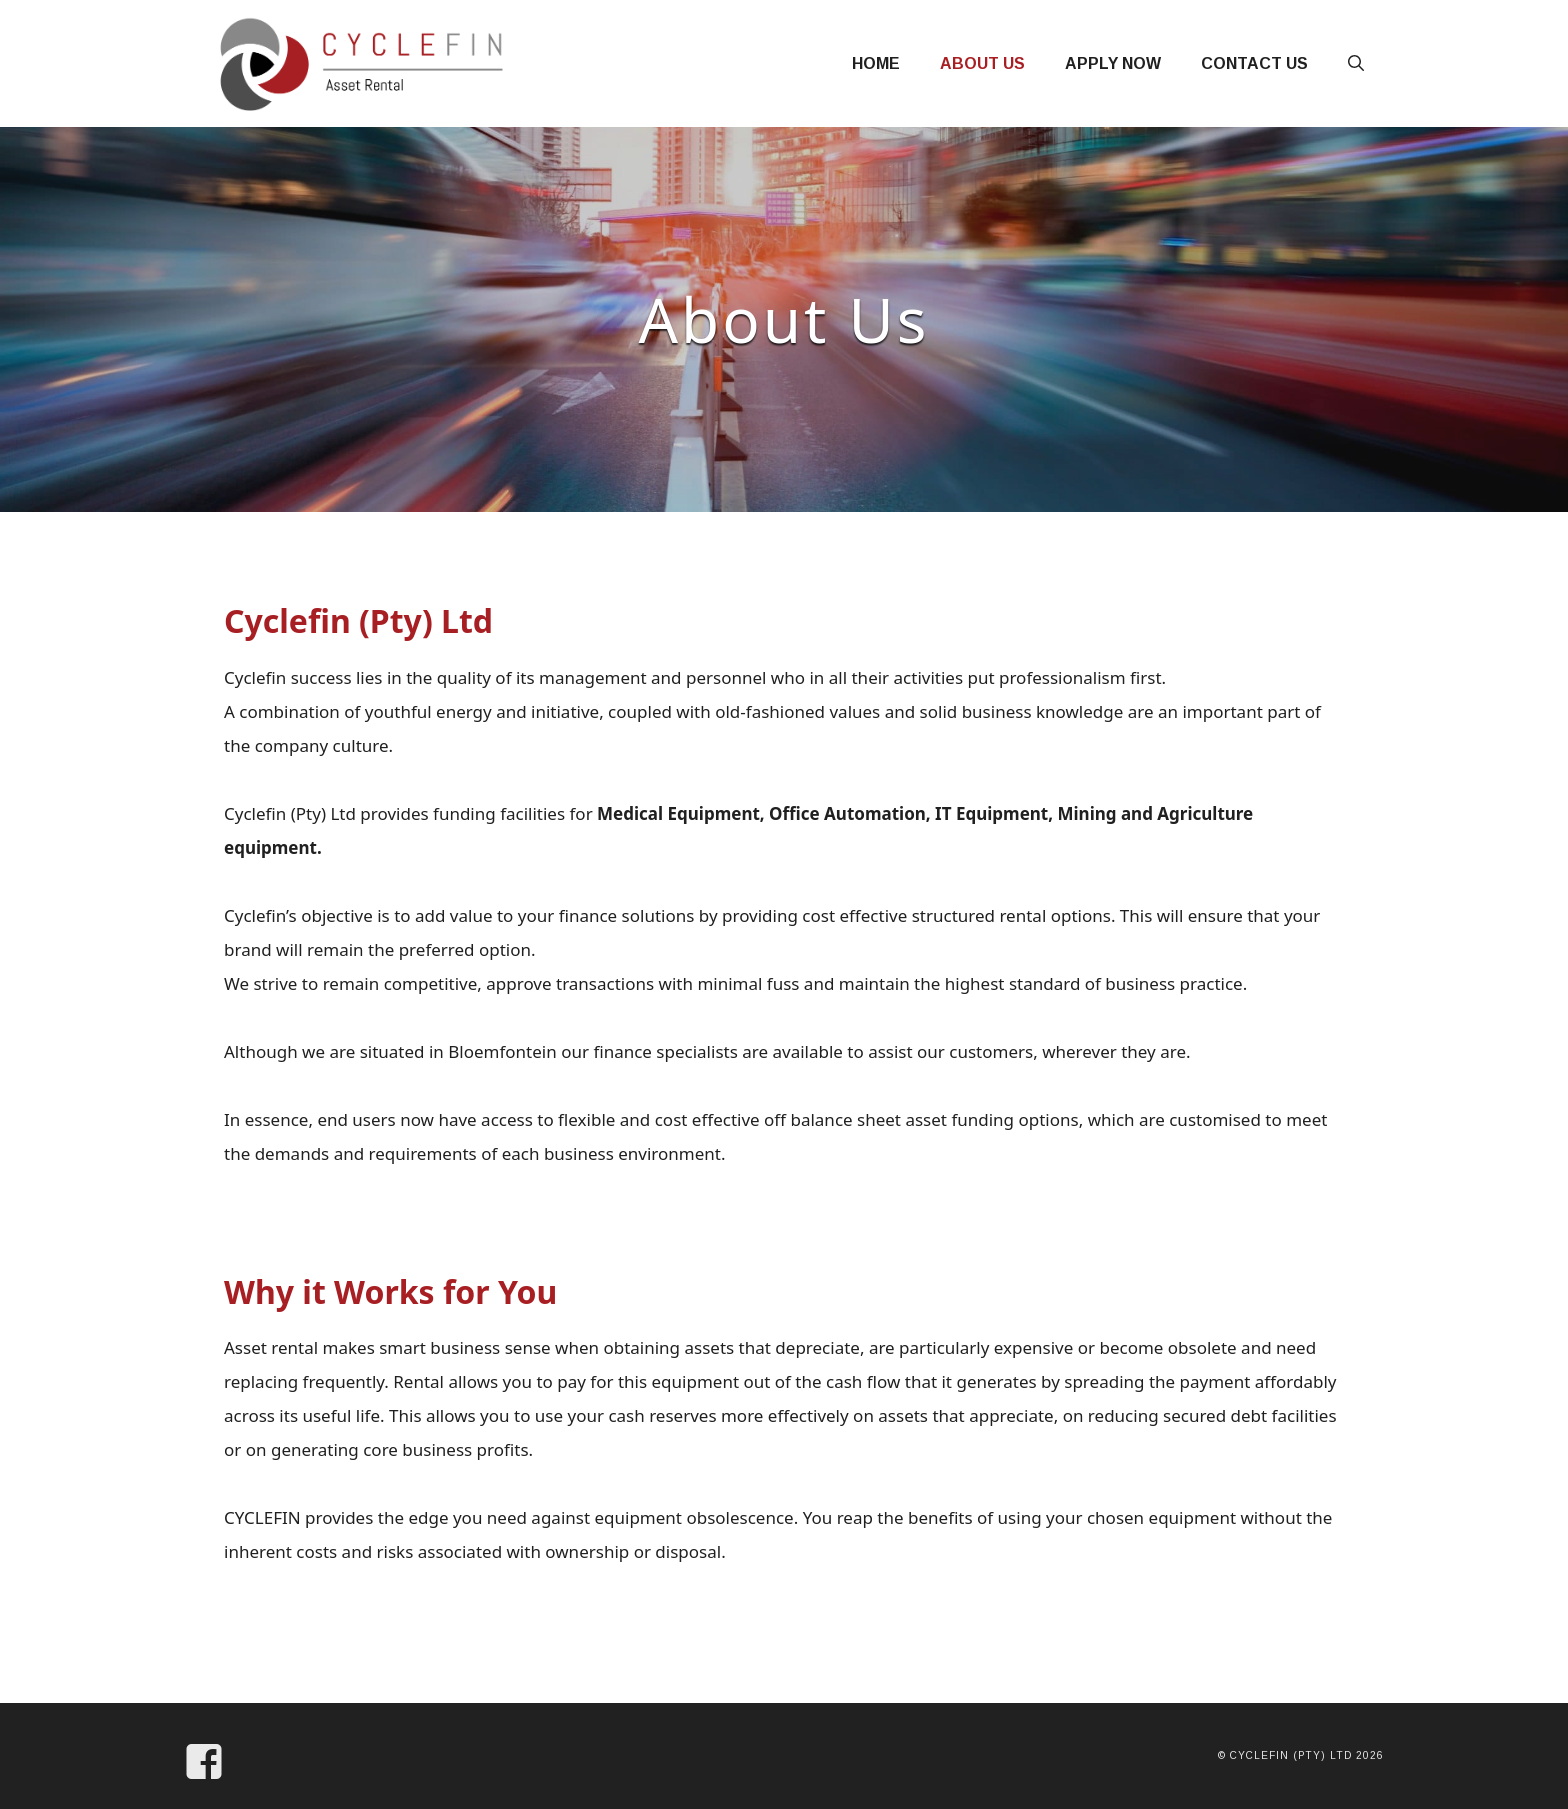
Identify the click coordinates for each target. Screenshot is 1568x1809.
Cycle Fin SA (674, 52)
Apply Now (1113, 63)
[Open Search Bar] (1356, 64)
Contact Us (1254, 63)
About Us (982, 63)
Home (876, 63)
